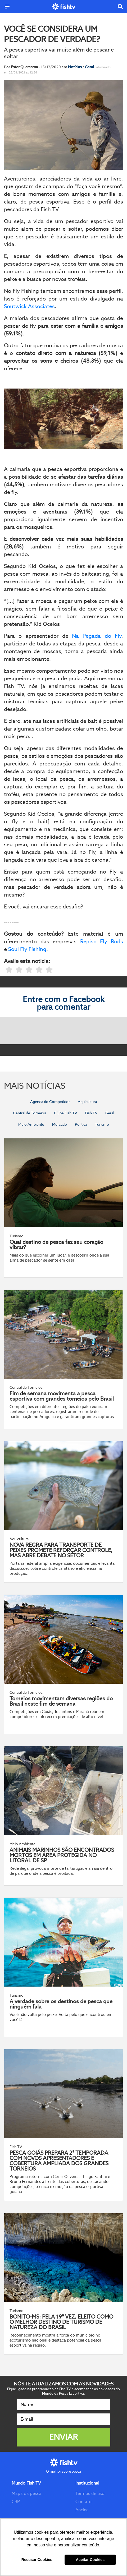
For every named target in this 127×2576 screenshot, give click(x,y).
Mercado (59, 1124)
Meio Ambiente (31, 1124)
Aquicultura (87, 1101)
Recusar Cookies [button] (36, 2559)
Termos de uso (90, 2493)
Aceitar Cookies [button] (90, 2559)
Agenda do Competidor (50, 1101)
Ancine (82, 2510)
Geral (89, 66)
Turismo (102, 1124)
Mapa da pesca (27, 2493)
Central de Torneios (29, 1113)
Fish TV (91, 1113)
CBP (16, 2501)
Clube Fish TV (65, 1113)
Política (81, 1124)
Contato (83, 2501)
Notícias (75, 66)
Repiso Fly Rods (101, 941)
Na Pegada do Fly (96, 636)
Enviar (63, 2437)
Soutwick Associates (29, 306)
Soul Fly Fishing (27, 949)
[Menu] (7, 6)
